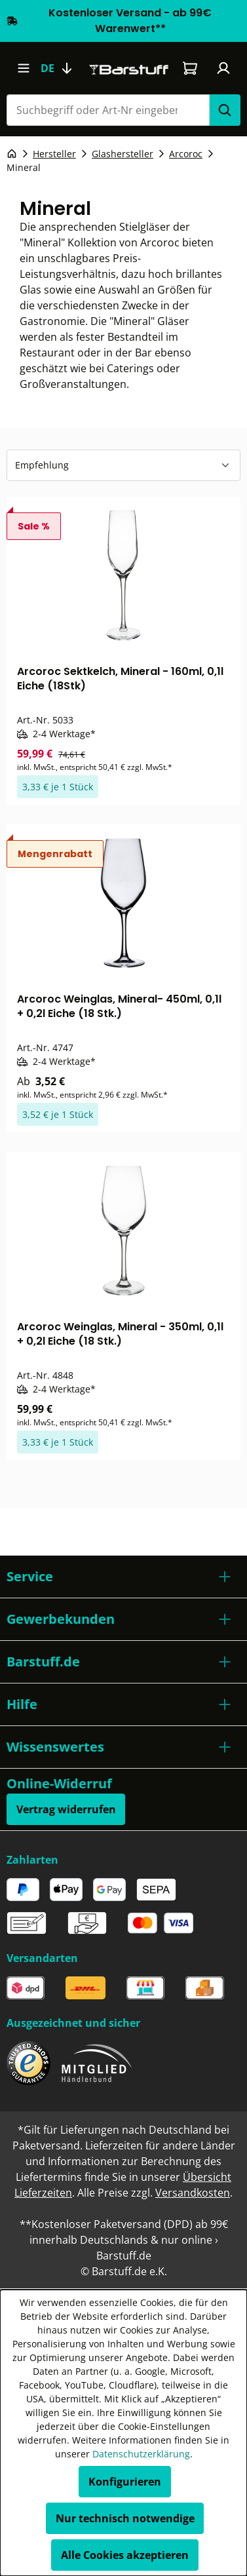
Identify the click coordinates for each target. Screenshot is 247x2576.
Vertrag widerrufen (66, 1809)
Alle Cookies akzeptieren (125, 2555)
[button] (123, 1577)
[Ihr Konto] (223, 68)
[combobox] (108, 110)
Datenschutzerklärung (141, 2454)
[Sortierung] (123, 465)
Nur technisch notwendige (125, 2518)
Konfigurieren (124, 2481)
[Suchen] (224, 110)
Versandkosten (192, 2192)
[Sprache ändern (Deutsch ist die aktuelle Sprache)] (62, 68)
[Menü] (23, 68)
